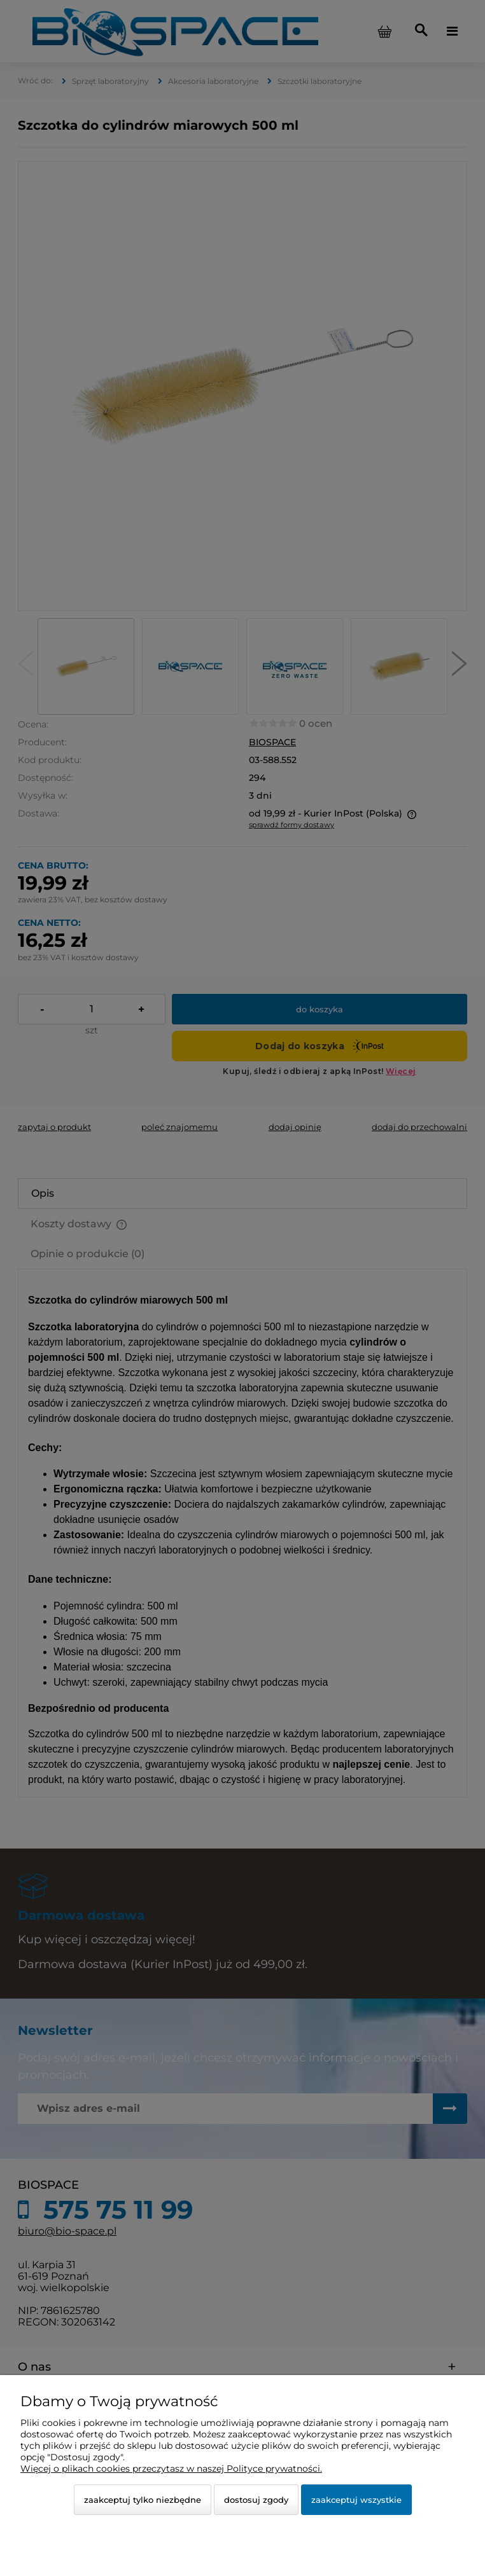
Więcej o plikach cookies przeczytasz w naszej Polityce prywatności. (171, 2468)
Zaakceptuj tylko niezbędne (142, 2500)
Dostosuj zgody (256, 2500)
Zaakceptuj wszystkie (356, 2500)
